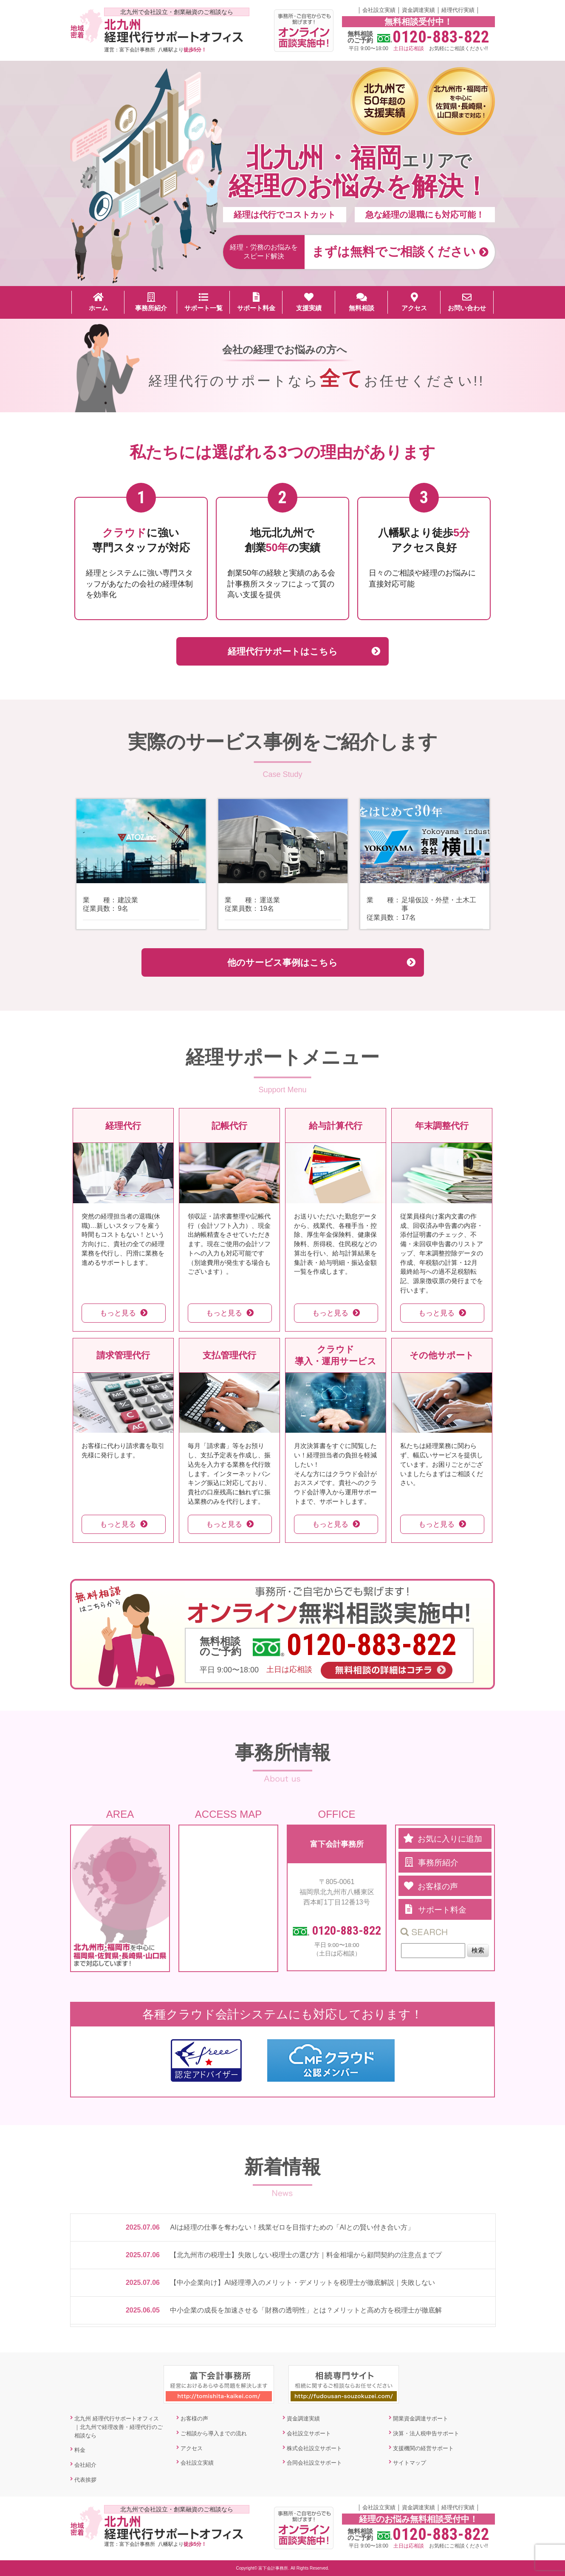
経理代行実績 (458, 10)
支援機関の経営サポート (423, 2448)
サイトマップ (409, 2463)
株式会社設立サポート (314, 2448)
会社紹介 (85, 2465)
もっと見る (118, 1313)
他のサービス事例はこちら (282, 962)
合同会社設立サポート (314, 2463)
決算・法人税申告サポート (426, 2433)
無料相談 (361, 302)
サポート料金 (256, 302)
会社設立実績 (379, 10)
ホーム (98, 302)
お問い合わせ (467, 302)
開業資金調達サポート (420, 2418)
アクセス (414, 302)
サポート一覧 (203, 302)
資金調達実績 (418, 10)
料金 (79, 2450)
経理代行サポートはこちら (283, 651)
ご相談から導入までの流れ (214, 2433)
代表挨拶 (85, 2480)
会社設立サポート (309, 2433)
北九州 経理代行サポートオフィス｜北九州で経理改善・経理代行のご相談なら (118, 2427)
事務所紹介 (151, 302)
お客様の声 (194, 2418)
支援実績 (309, 302)
